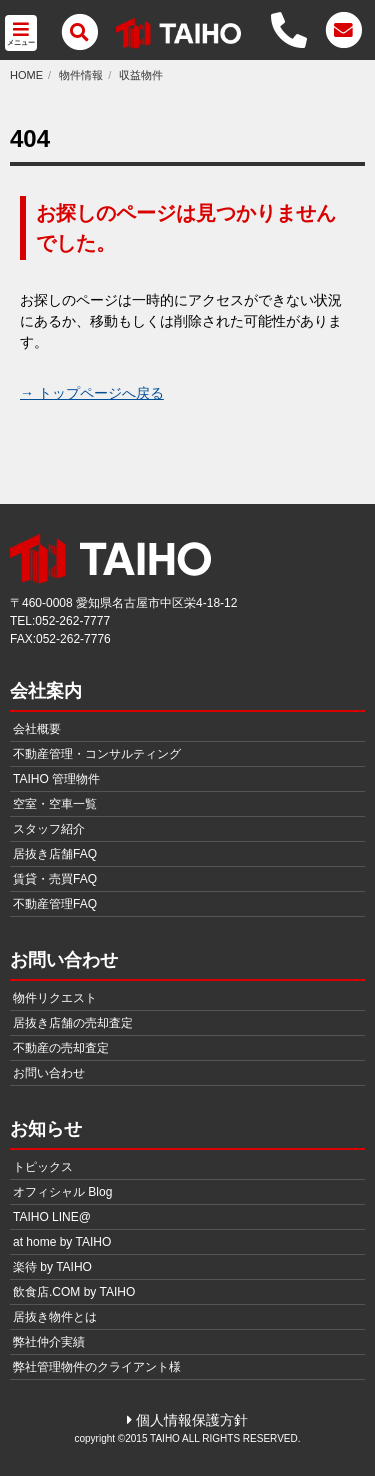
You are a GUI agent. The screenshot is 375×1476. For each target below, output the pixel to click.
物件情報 (81, 75)
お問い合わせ (49, 1073)
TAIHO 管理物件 (56, 779)
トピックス (43, 1167)
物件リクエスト (55, 998)
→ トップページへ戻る (92, 393)
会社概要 (37, 729)
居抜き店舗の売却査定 (73, 1023)
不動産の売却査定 (61, 1048)
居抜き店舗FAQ (55, 854)
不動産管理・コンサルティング (97, 754)
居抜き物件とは (55, 1317)
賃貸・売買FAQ (55, 879)
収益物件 (141, 75)
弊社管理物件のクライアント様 (97, 1367)
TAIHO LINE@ (52, 1217)
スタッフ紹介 (49, 829)
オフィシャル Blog (62, 1192)
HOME (26, 75)
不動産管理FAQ (55, 904)
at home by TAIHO (62, 1242)
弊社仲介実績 (49, 1342)
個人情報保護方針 (187, 1420)
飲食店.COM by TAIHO (74, 1292)
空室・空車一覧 (55, 804)
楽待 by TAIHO (52, 1267)
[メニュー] (79, 32)
